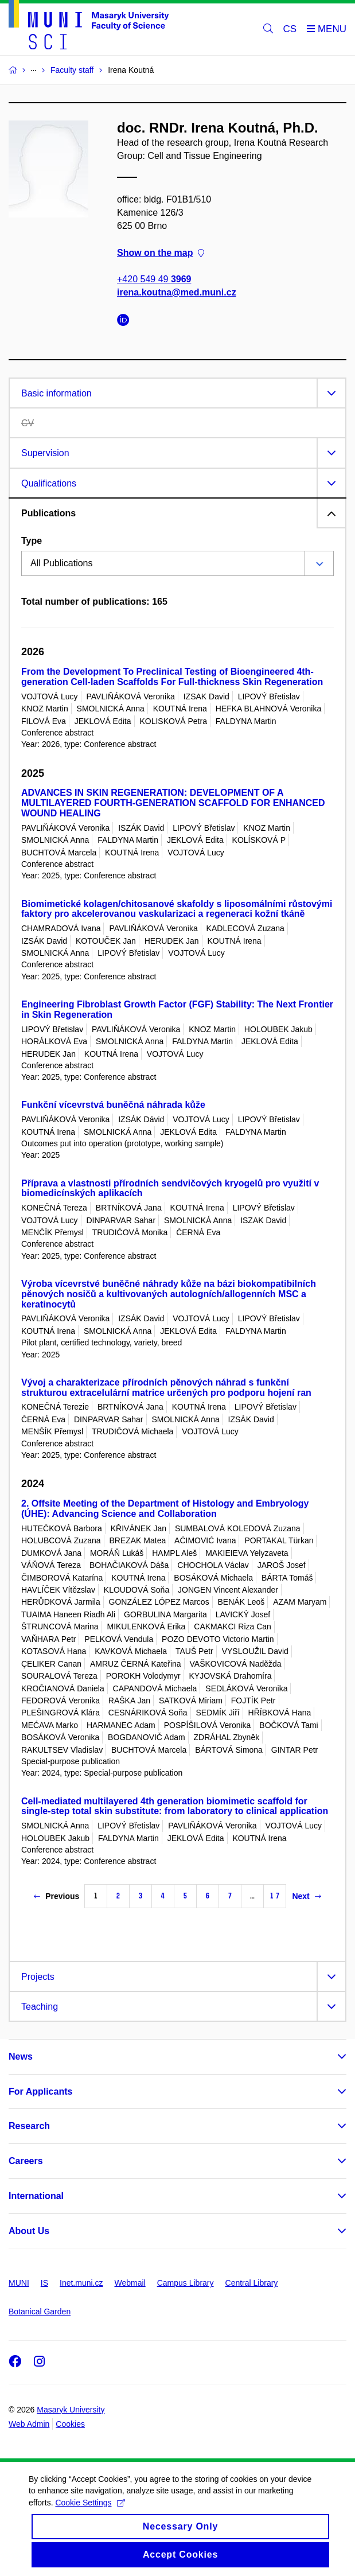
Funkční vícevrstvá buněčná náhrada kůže (113, 1105)
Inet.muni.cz (81, 2282)
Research (29, 2126)
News (21, 2056)
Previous (56, 1896)
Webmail (130, 2282)
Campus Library (185, 2282)
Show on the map (160, 253)
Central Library (251, 2282)
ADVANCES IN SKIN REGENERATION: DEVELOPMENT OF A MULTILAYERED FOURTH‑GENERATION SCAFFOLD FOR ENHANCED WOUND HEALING (173, 803)
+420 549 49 (154, 279)
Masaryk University (70, 2409)
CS (290, 29)
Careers (26, 2161)
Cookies (70, 2424)
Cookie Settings (89, 2511)
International (36, 2196)
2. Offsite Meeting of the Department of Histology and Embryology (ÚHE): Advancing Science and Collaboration (165, 1509)
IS (44, 2282)
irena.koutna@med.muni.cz (176, 292)
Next (306, 1896)
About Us (29, 2231)
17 (274, 1896)
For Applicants (40, 2091)
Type (31, 541)
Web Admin (29, 2424)
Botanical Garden (40, 2311)
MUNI (19, 2282)
